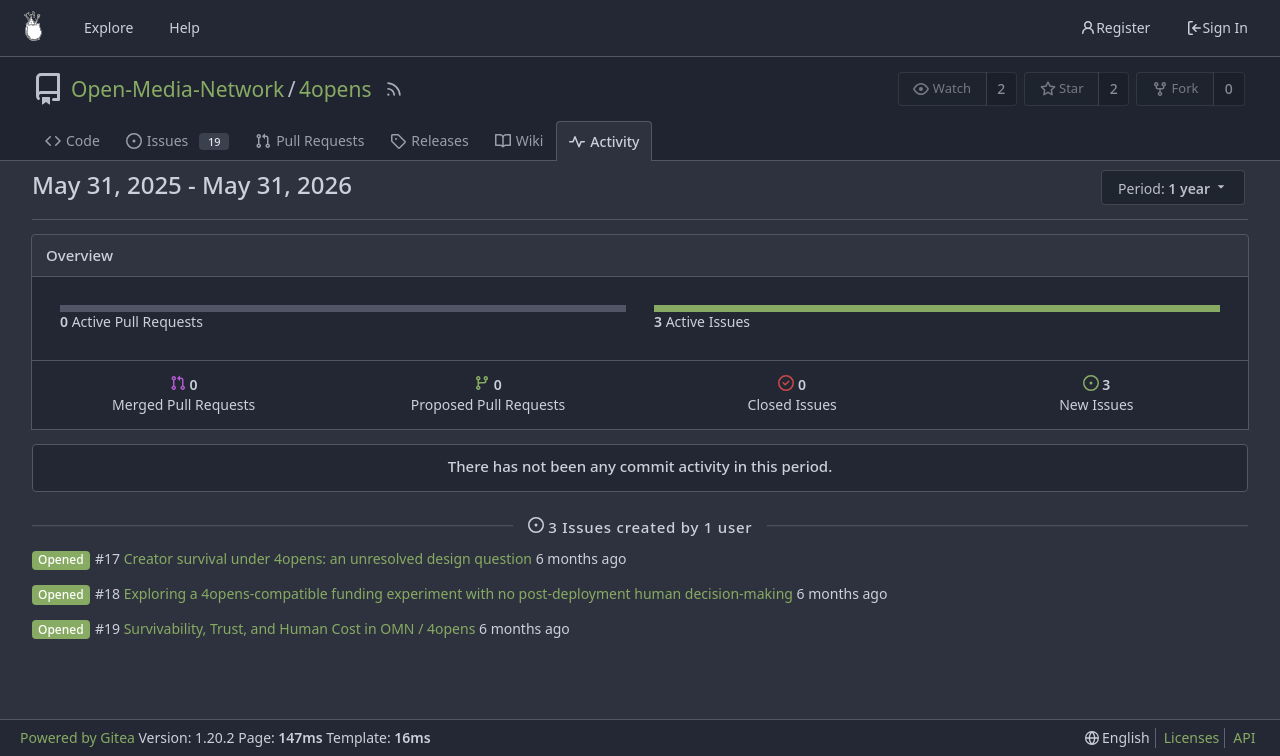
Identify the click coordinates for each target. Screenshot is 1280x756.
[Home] (33, 28)
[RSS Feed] (394, 89)
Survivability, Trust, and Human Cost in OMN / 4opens (300, 628)
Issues (177, 140)
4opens (335, 89)
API (1244, 737)
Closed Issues (792, 394)
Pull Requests (309, 140)
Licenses (1192, 737)
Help (184, 27)
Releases (429, 140)
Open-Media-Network (177, 89)
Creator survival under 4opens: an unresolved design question (328, 558)
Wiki (519, 140)
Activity (604, 141)
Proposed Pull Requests (488, 394)
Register (1115, 27)
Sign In (1217, 27)
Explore (108, 27)
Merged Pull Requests (183, 394)
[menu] (1174, 188)
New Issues (1096, 394)
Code (72, 140)
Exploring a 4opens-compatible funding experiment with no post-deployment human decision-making (458, 593)
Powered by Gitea (77, 737)
